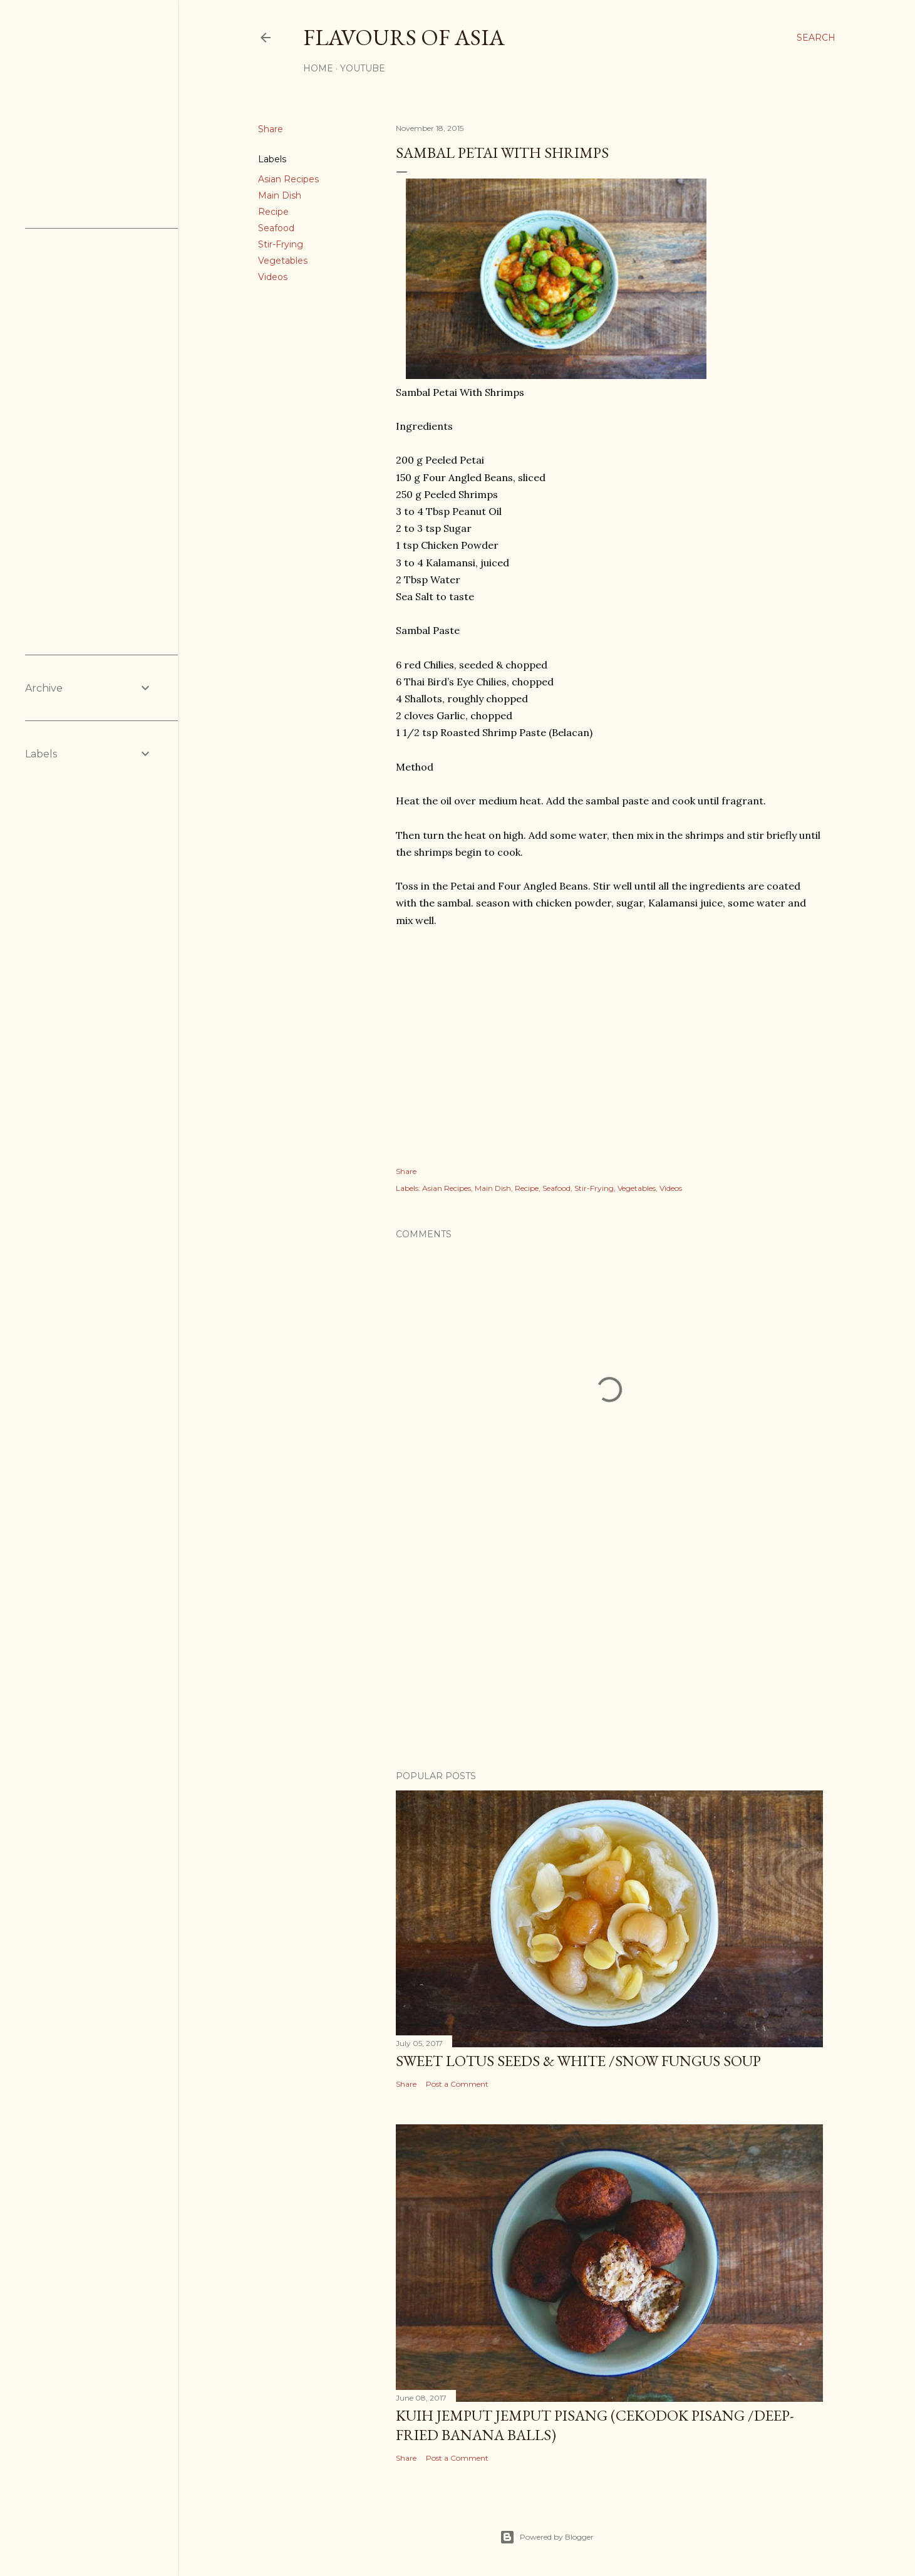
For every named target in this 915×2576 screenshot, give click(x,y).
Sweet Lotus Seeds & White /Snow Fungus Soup (578, 2060)
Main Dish (279, 195)
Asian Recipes (288, 179)
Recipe (273, 211)
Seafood (276, 228)
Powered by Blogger (547, 2537)
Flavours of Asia (404, 37)
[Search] (816, 38)
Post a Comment (457, 2084)
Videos (272, 277)
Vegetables (283, 260)
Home (318, 68)
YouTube (362, 68)
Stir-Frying (280, 244)
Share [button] (270, 129)
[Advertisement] (609, 1651)
